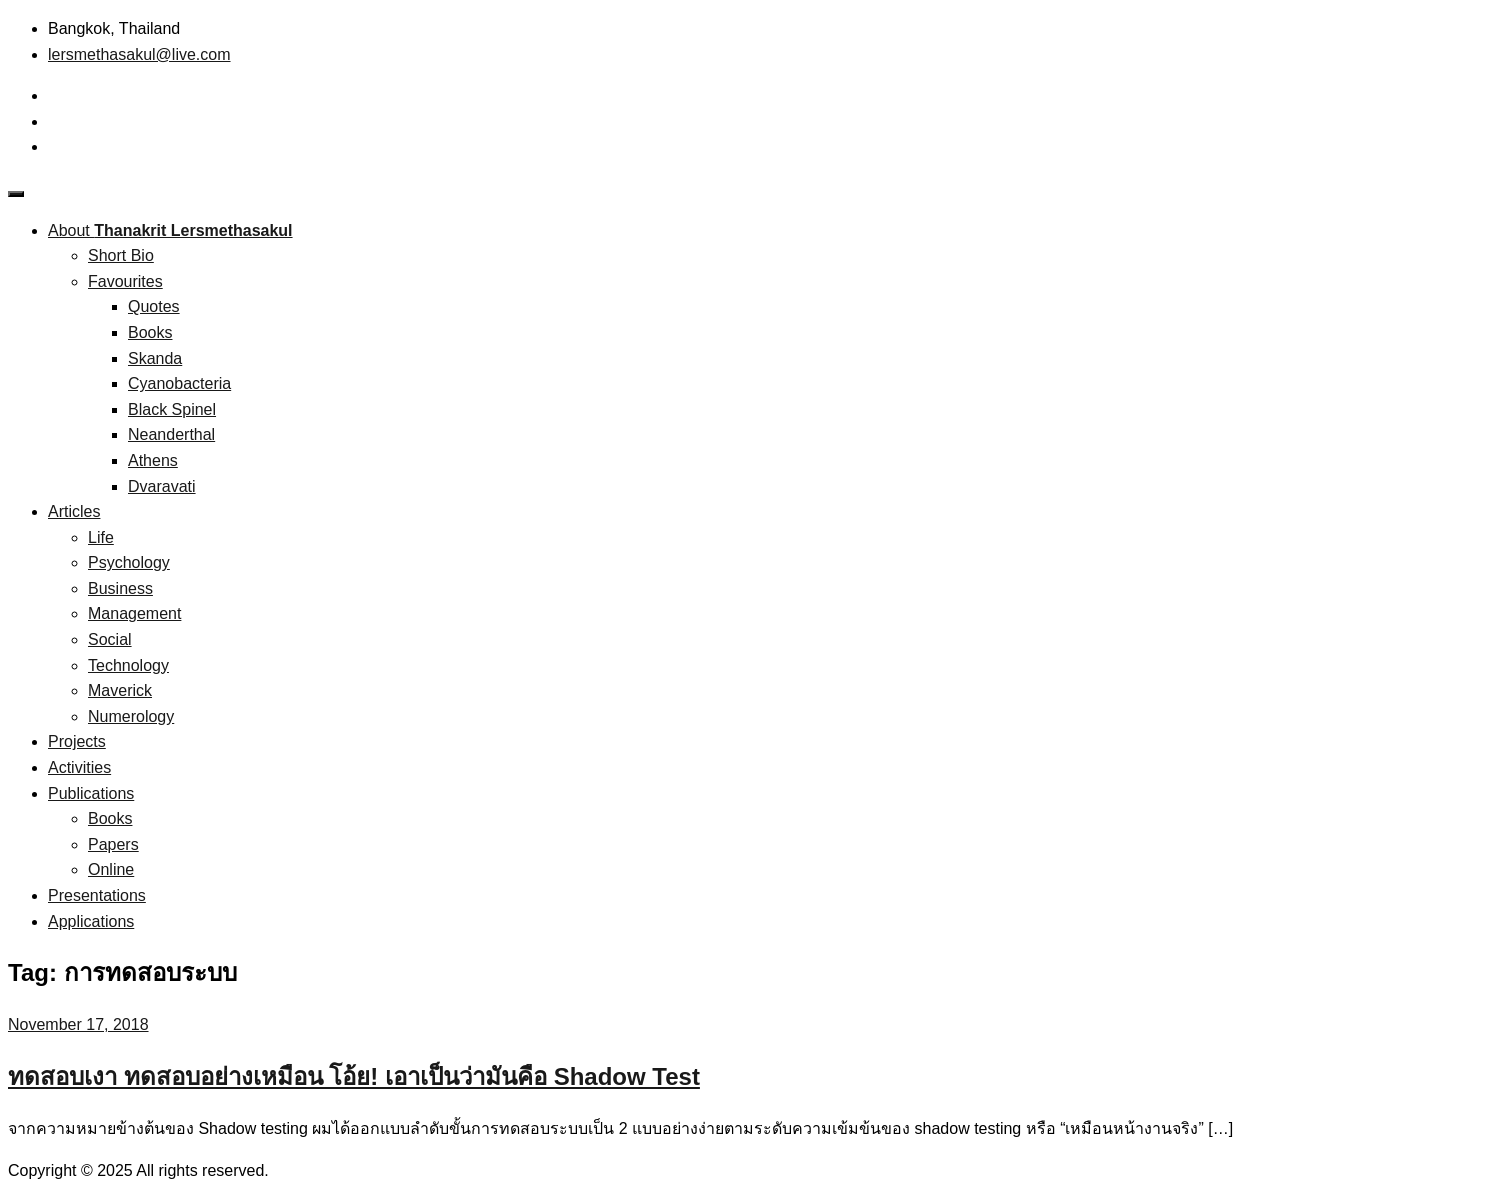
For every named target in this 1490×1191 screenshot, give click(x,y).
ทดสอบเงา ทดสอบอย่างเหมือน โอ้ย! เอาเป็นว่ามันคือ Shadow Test (354, 1076)
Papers (113, 844)
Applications (91, 921)
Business (120, 588)
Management (134, 613)
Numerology (131, 716)
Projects (77, 741)
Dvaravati (162, 486)
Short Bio (121, 255)
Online (111, 869)
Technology (128, 665)
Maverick (120, 690)
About (170, 230)
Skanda (155, 358)
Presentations (97, 895)
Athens (153, 460)
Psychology (129, 562)
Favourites (125, 281)
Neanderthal (171, 434)
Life (101, 537)
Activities (79, 767)
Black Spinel (172, 409)
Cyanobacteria (179, 383)
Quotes (154, 306)
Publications (91, 793)
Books (150, 332)
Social (110, 639)
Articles (74, 511)
